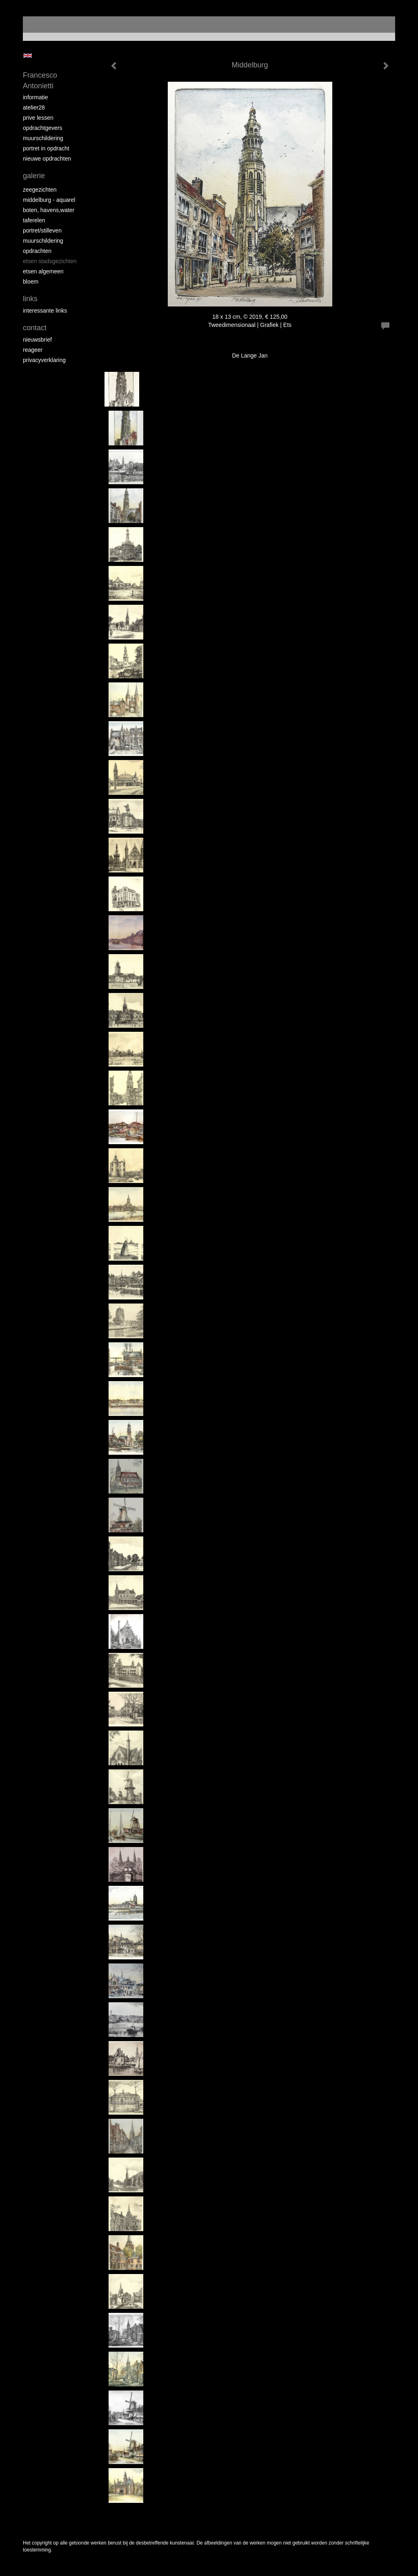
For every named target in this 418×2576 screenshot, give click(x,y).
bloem (30, 281)
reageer (32, 350)
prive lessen (38, 117)
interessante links (45, 310)
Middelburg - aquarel (49, 200)
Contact (35, 328)
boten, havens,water (48, 210)
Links (30, 299)
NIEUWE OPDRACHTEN (47, 158)
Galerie (34, 176)
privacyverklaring (44, 360)
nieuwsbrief (37, 339)
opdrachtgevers (42, 128)
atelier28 (34, 107)
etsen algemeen (43, 271)
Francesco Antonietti (40, 80)
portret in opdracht (46, 148)
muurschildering (43, 138)
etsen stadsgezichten (50, 261)
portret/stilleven (42, 230)
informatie (35, 97)
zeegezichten (40, 189)
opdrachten (37, 251)
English (27, 55)
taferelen (34, 220)
